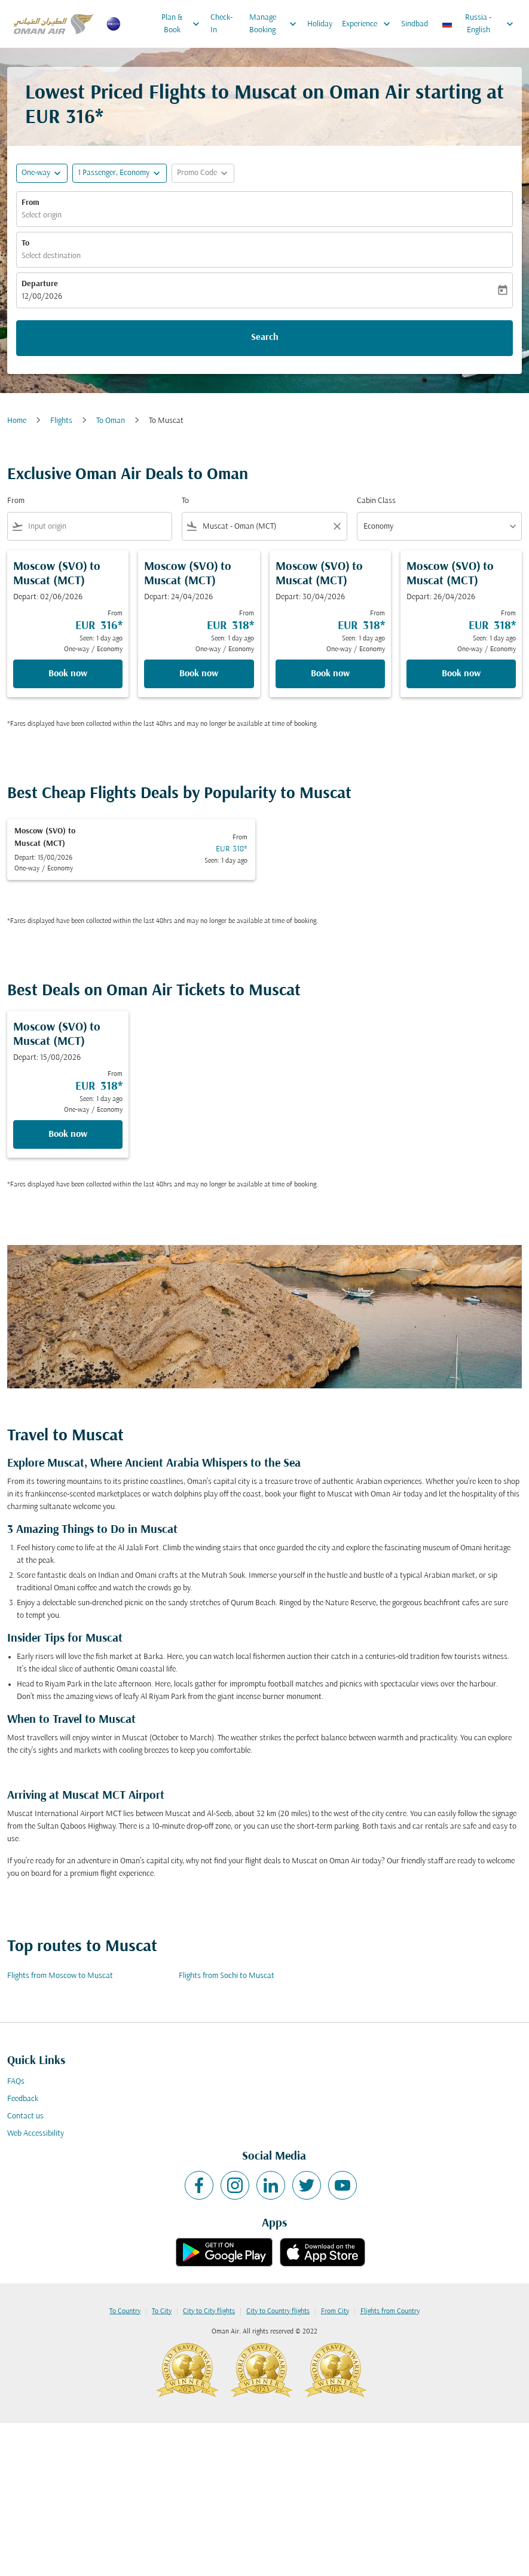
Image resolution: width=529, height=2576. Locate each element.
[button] (119, 173)
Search (265, 337)
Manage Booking (275, 23)
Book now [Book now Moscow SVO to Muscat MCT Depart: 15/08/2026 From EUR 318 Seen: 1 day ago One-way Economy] (67, 1134)
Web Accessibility (35, 2133)
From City (335, 2311)
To (25, 243)
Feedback (22, 2098)
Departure (40, 284)
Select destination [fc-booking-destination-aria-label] (51, 256)
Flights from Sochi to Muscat (226, 1975)
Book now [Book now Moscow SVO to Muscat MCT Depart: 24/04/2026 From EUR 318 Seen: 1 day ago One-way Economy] (198, 674)
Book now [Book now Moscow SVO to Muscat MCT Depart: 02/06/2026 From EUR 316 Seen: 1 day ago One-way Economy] (67, 674)
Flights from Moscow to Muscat (60, 1975)
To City (162, 2311)
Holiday (319, 24)
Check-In (221, 24)
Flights (61, 420)
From (30, 202)
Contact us (25, 2116)
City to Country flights (278, 2311)
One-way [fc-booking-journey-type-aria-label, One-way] (36, 172)
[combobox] (97, 526)
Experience (369, 23)
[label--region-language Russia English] (478, 23)
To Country (124, 2311)
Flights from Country (390, 2311)
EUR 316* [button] (64, 118)
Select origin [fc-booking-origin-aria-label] (42, 215)
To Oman (110, 420)
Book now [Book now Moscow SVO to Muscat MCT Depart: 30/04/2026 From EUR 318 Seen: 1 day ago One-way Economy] (330, 674)
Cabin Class (376, 500)
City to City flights (209, 2311)
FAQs (16, 2081)
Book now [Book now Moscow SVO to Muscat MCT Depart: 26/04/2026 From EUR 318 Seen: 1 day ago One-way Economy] (461, 674)
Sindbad (414, 24)
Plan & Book (183, 23)
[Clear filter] (336, 526)
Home (16, 420)
